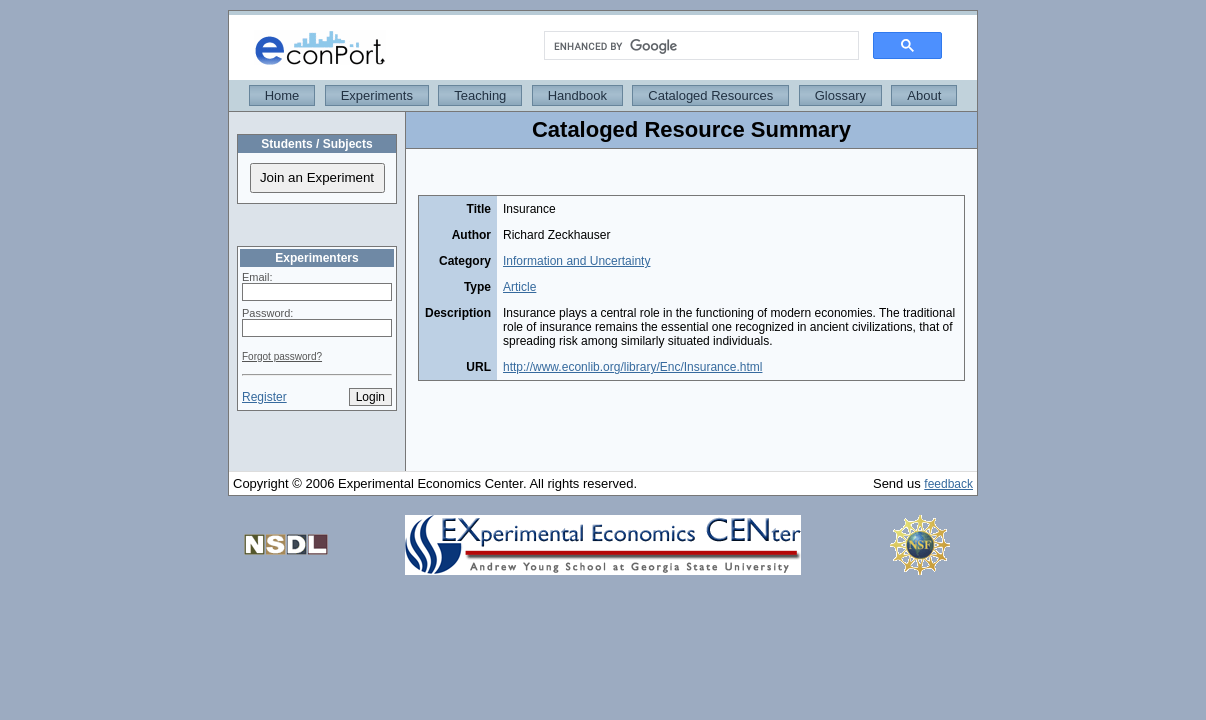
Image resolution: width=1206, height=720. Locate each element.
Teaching (480, 95)
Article (519, 287)
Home (282, 95)
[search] (699, 46)
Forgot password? (282, 356)
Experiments (377, 95)
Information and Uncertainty (576, 261)
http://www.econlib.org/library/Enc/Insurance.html (632, 367)
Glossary (840, 95)
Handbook (577, 95)
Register (264, 397)
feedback (948, 484)
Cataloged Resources (710, 95)
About (924, 95)
